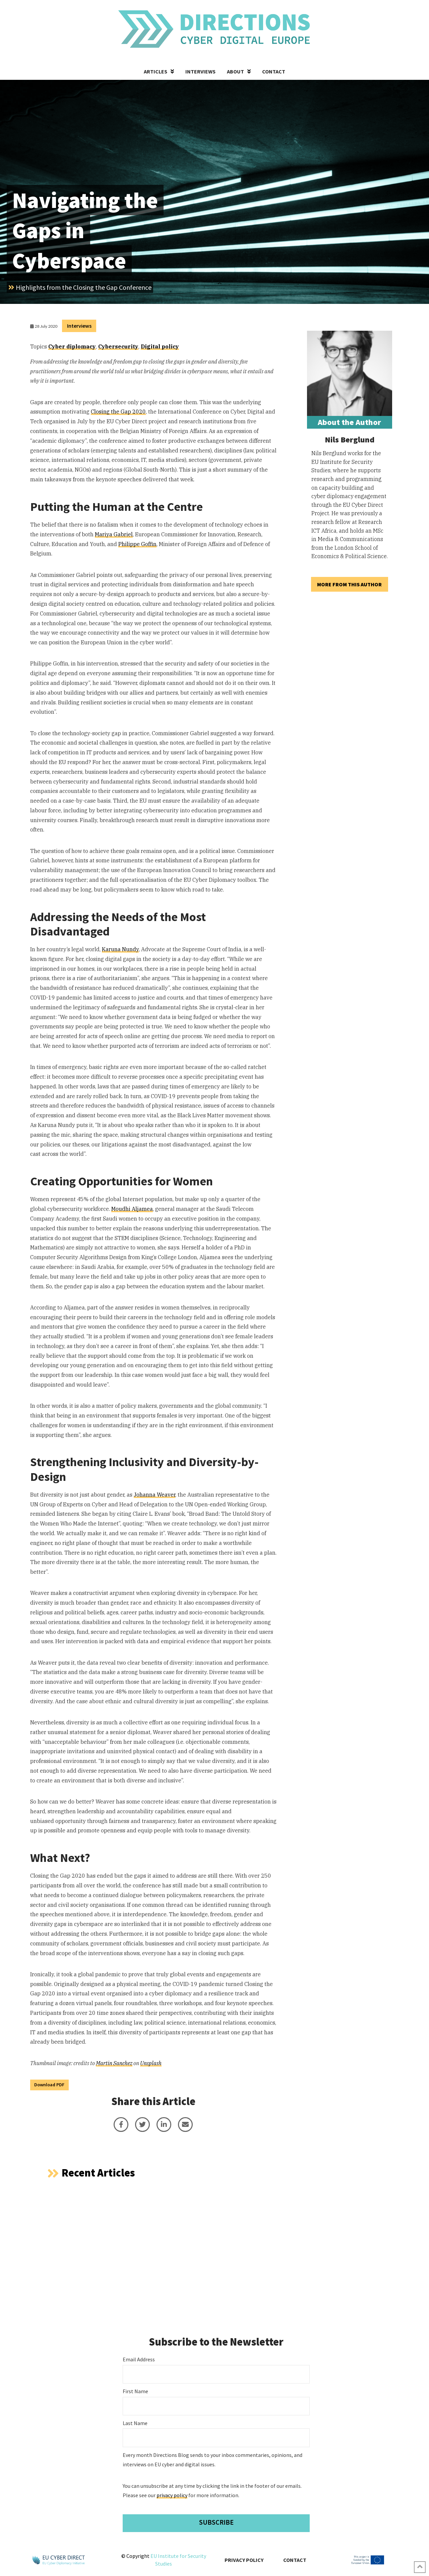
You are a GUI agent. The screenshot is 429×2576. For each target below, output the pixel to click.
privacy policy (172, 2495)
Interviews (79, 325)
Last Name (135, 2423)
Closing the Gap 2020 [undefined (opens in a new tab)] (118, 411)
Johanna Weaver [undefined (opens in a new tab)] (154, 1494)
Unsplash (151, 2063)
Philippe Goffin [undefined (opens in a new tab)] (137, 544)
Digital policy (160, 346)
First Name (135, 2391)
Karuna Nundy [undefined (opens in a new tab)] (120, 949)
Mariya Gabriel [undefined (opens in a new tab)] (114, 534)
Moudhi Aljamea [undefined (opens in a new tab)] (132, 1208)
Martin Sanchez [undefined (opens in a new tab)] (114, 2063)
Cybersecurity (118, 346)
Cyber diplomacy (72, 346)
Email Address (139, 2359)
